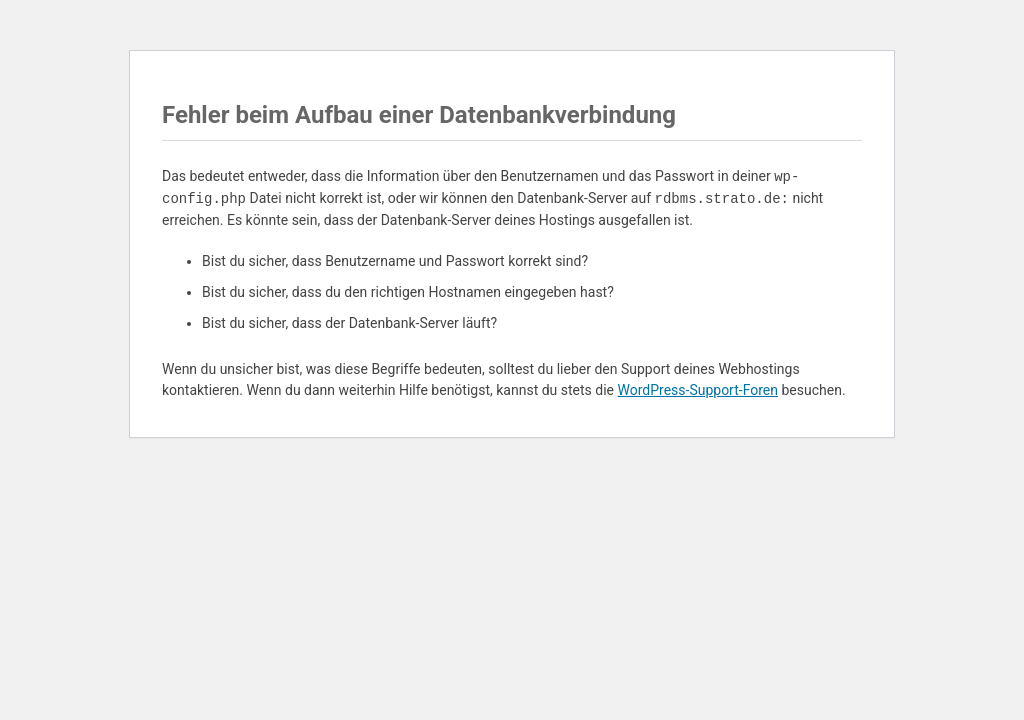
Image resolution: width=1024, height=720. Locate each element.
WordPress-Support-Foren (697, 390)
